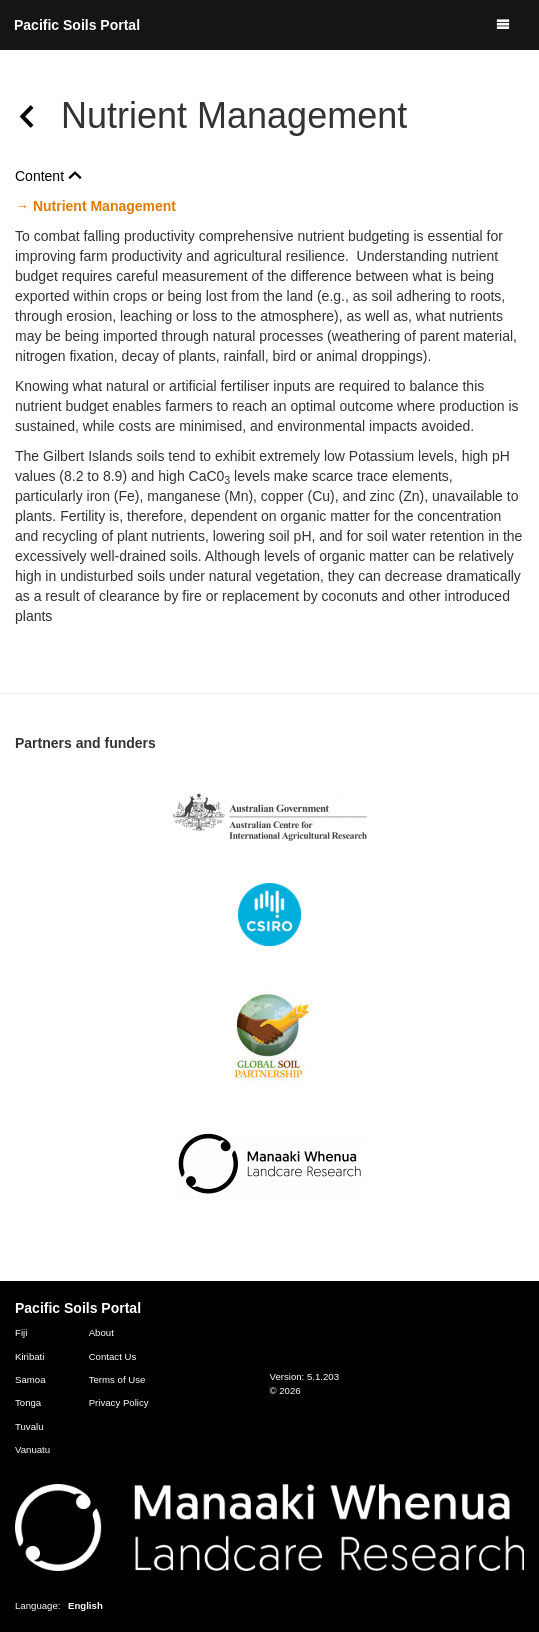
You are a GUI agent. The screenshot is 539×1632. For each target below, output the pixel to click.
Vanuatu (32, 1449)
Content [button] (48, 176)
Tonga (28, 1402)
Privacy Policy (119, 1402)
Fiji (21, 1332)
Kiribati (29, 1356)
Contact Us (113, 1356)
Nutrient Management (102, 206)
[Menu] (503, 25)
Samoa (30, 1379)
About (101, 1332)
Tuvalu (29, 1426)
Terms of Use (117, 1379)
